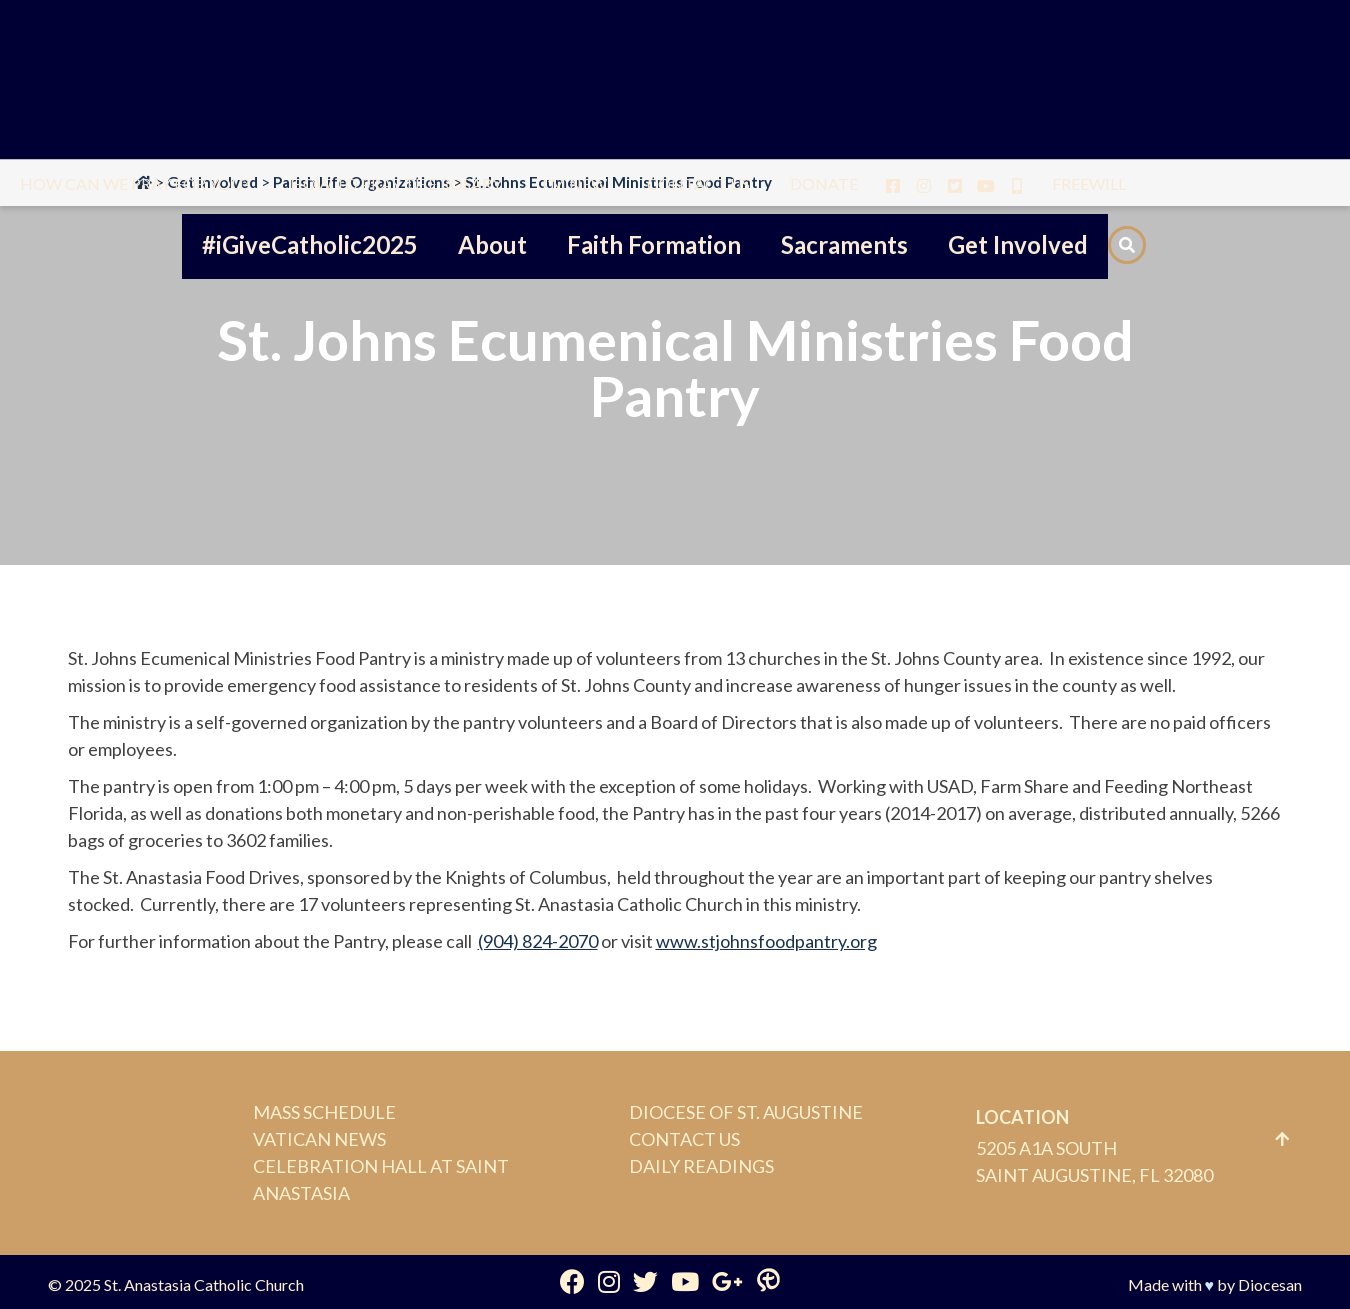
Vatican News (319, 1139)
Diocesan (1270, 1284)
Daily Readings (701, 1166)
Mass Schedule (324, 1112)
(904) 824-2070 (538, 941)
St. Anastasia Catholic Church (204, 1284)
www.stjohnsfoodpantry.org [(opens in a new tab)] (766, 941)
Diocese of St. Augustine (746, 1112)
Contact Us (684, 1139)
